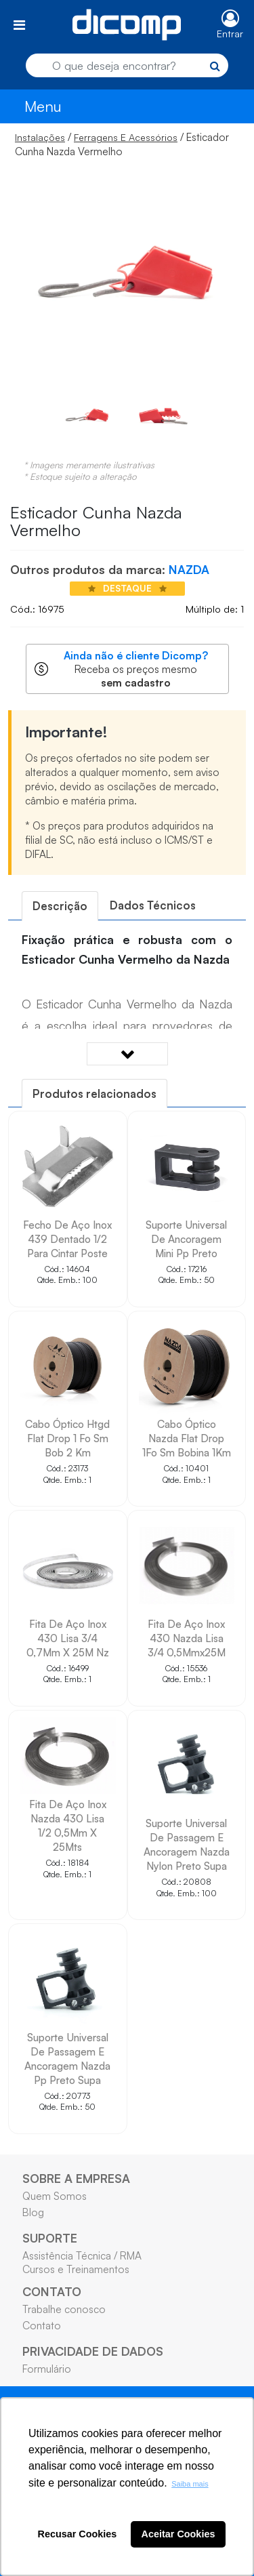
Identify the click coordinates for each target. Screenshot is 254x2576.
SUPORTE (49, 2237)
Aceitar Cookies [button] (178, 2534)
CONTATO (51, 2291)
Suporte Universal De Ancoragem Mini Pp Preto (186, 1239)
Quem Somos (54, 2196)
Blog (33, 2212)
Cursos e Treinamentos (75, 2269)
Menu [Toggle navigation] (43, 106)
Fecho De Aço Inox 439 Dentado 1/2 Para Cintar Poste (67, 1239)
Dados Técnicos (153, 905)
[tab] (60, 905)
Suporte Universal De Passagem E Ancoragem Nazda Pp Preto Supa (67, 2058)
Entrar (230, 33)
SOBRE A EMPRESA (76, 2178)
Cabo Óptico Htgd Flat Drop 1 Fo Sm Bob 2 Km (67, 1438)
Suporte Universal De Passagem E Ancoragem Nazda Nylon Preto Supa (187, 1844)
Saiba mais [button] (189, 2484)
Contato (41, 2325)
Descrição (60, 906)
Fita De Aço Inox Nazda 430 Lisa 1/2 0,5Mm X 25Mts (67, 1825)
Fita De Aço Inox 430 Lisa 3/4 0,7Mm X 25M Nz (67, 1638)
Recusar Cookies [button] (77, 2534)
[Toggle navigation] (19, 25)
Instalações (40, 137)
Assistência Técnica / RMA (82, 2255)
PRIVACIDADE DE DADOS (92, 2351)
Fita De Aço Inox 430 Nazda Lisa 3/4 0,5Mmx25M (187, 1638)
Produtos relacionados (94, 1093)
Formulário (46, 2368)
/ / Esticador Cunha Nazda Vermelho (122, 144)
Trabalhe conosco (64, 2309)
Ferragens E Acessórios (125, 137)
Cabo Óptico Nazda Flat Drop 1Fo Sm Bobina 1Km (186, 1438)
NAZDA (189, 569)
